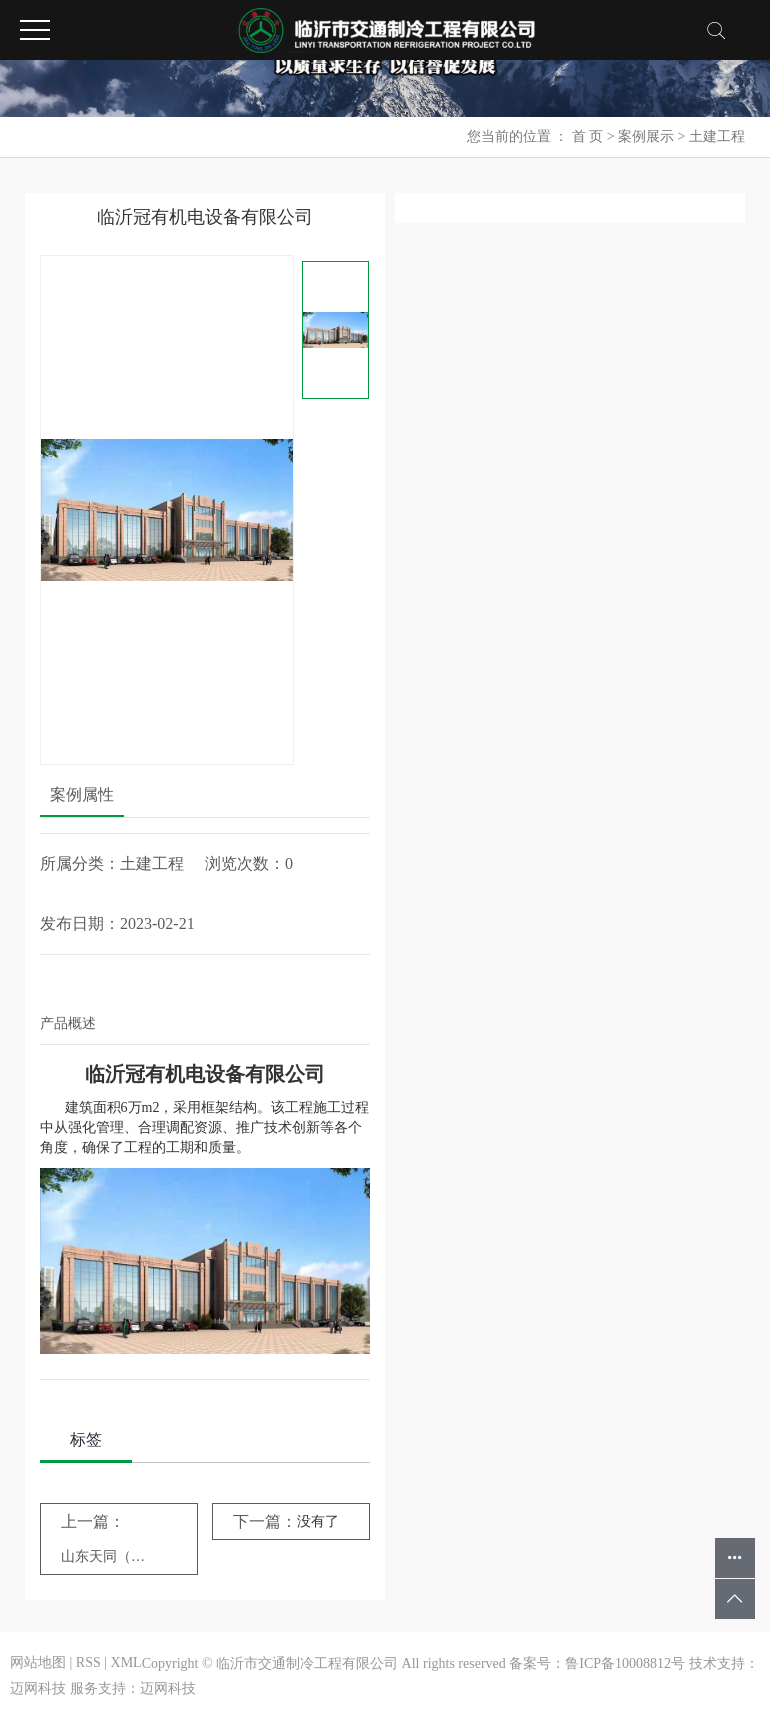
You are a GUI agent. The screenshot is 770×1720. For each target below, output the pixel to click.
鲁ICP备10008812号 (625, 1663)
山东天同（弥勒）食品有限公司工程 (104, 1556)
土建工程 (717, 136)
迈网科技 (38, 1688)
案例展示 (646, 136)
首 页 (588, 136)
